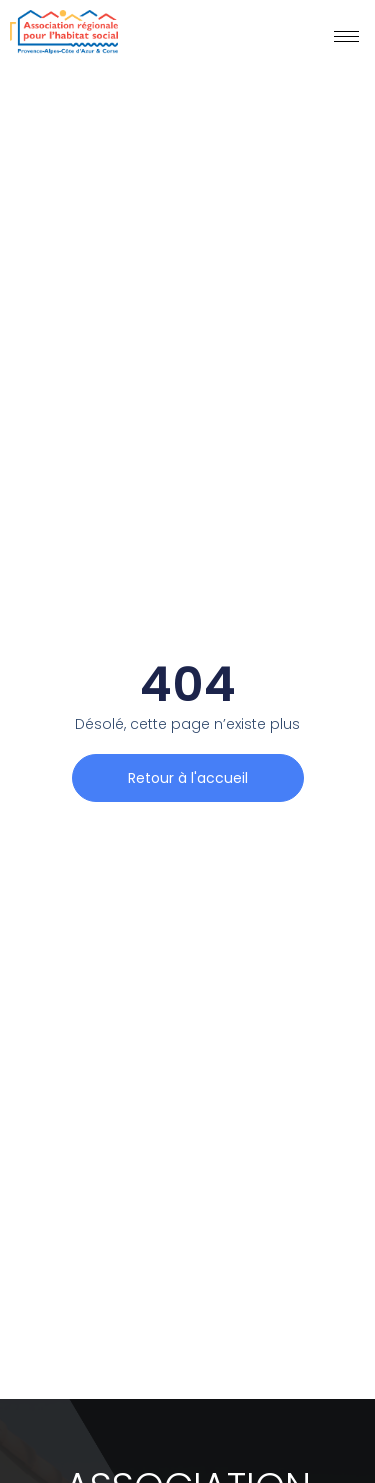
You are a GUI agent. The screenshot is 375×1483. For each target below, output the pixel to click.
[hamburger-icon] (346, 36)
